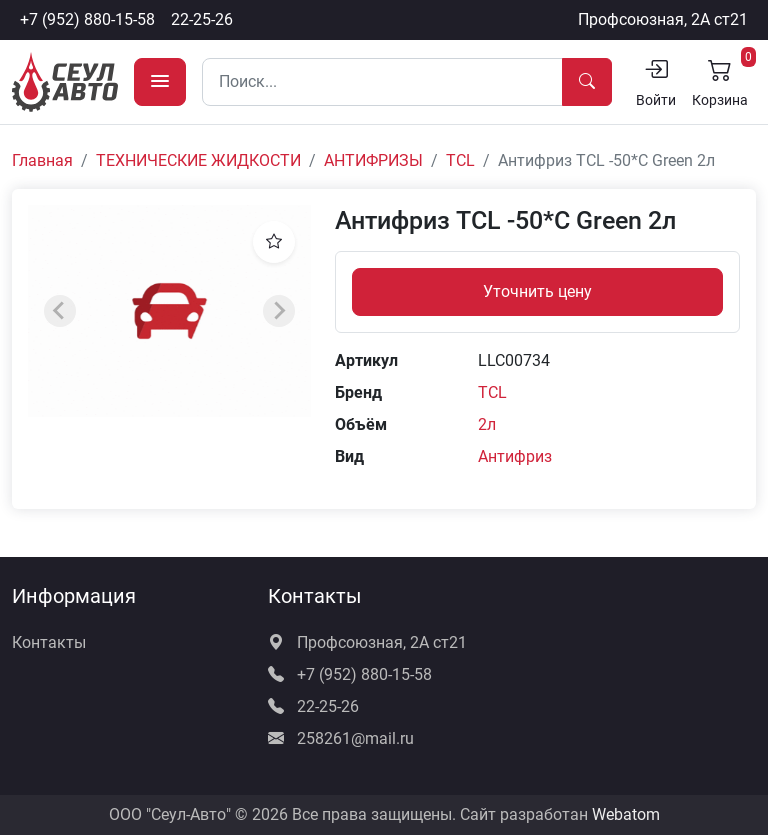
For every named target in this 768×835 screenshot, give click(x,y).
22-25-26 (202, 19)
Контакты (49, 642)
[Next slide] (279, 311)
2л (487, 424)
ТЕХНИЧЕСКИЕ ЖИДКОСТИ (198, 160)
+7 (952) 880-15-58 (87, 19)
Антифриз (515, 456)
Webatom (626, 814)
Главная (42, 160)
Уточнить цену (537, 291)
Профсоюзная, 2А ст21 (663, 19)
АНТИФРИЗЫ (373, 160)
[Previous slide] (60, 311)
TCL (460, 160)
